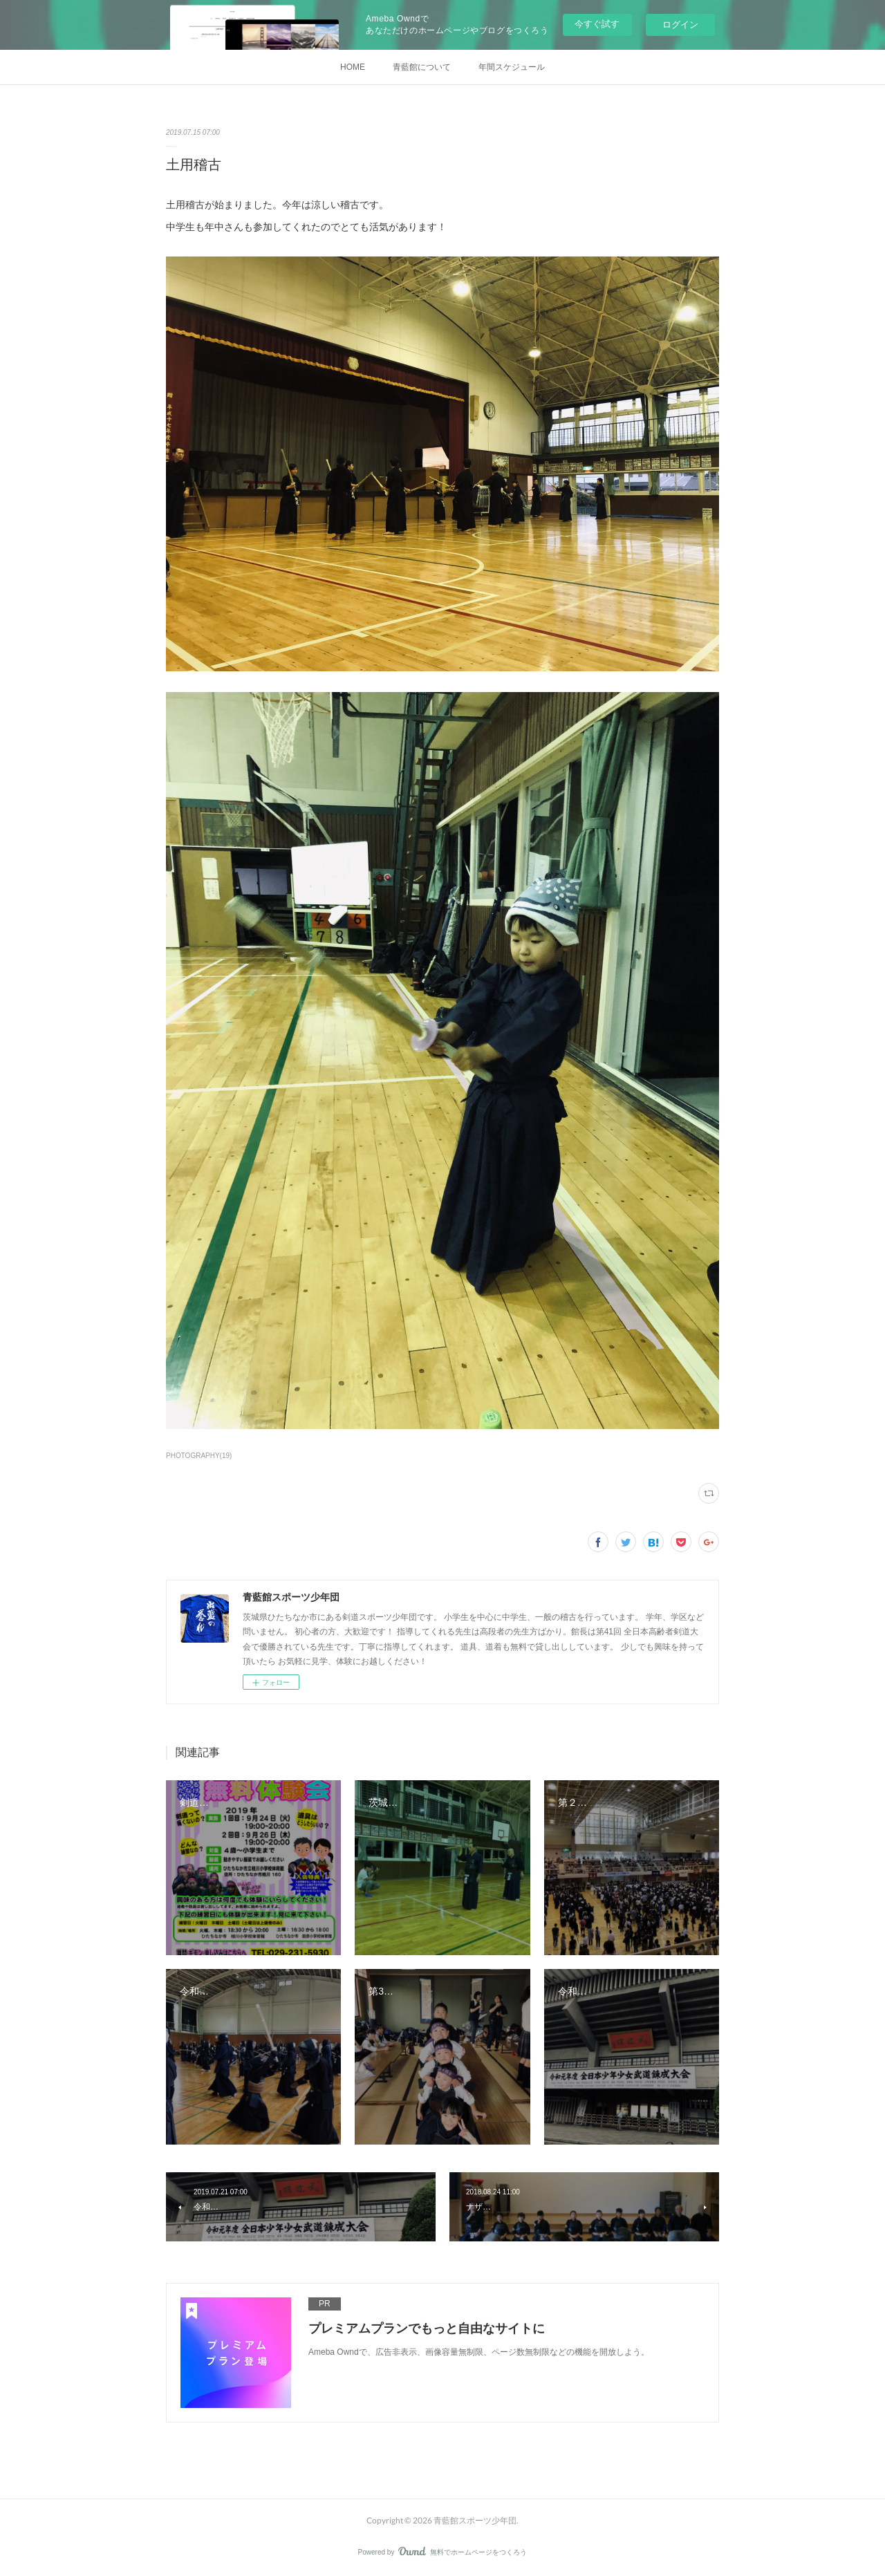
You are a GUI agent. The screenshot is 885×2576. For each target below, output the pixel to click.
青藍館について (422, 67)
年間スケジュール (511, 67)
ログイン (680, 24)
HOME (352, 67)
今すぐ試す (597, 24)
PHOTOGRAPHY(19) (199, 1455)
